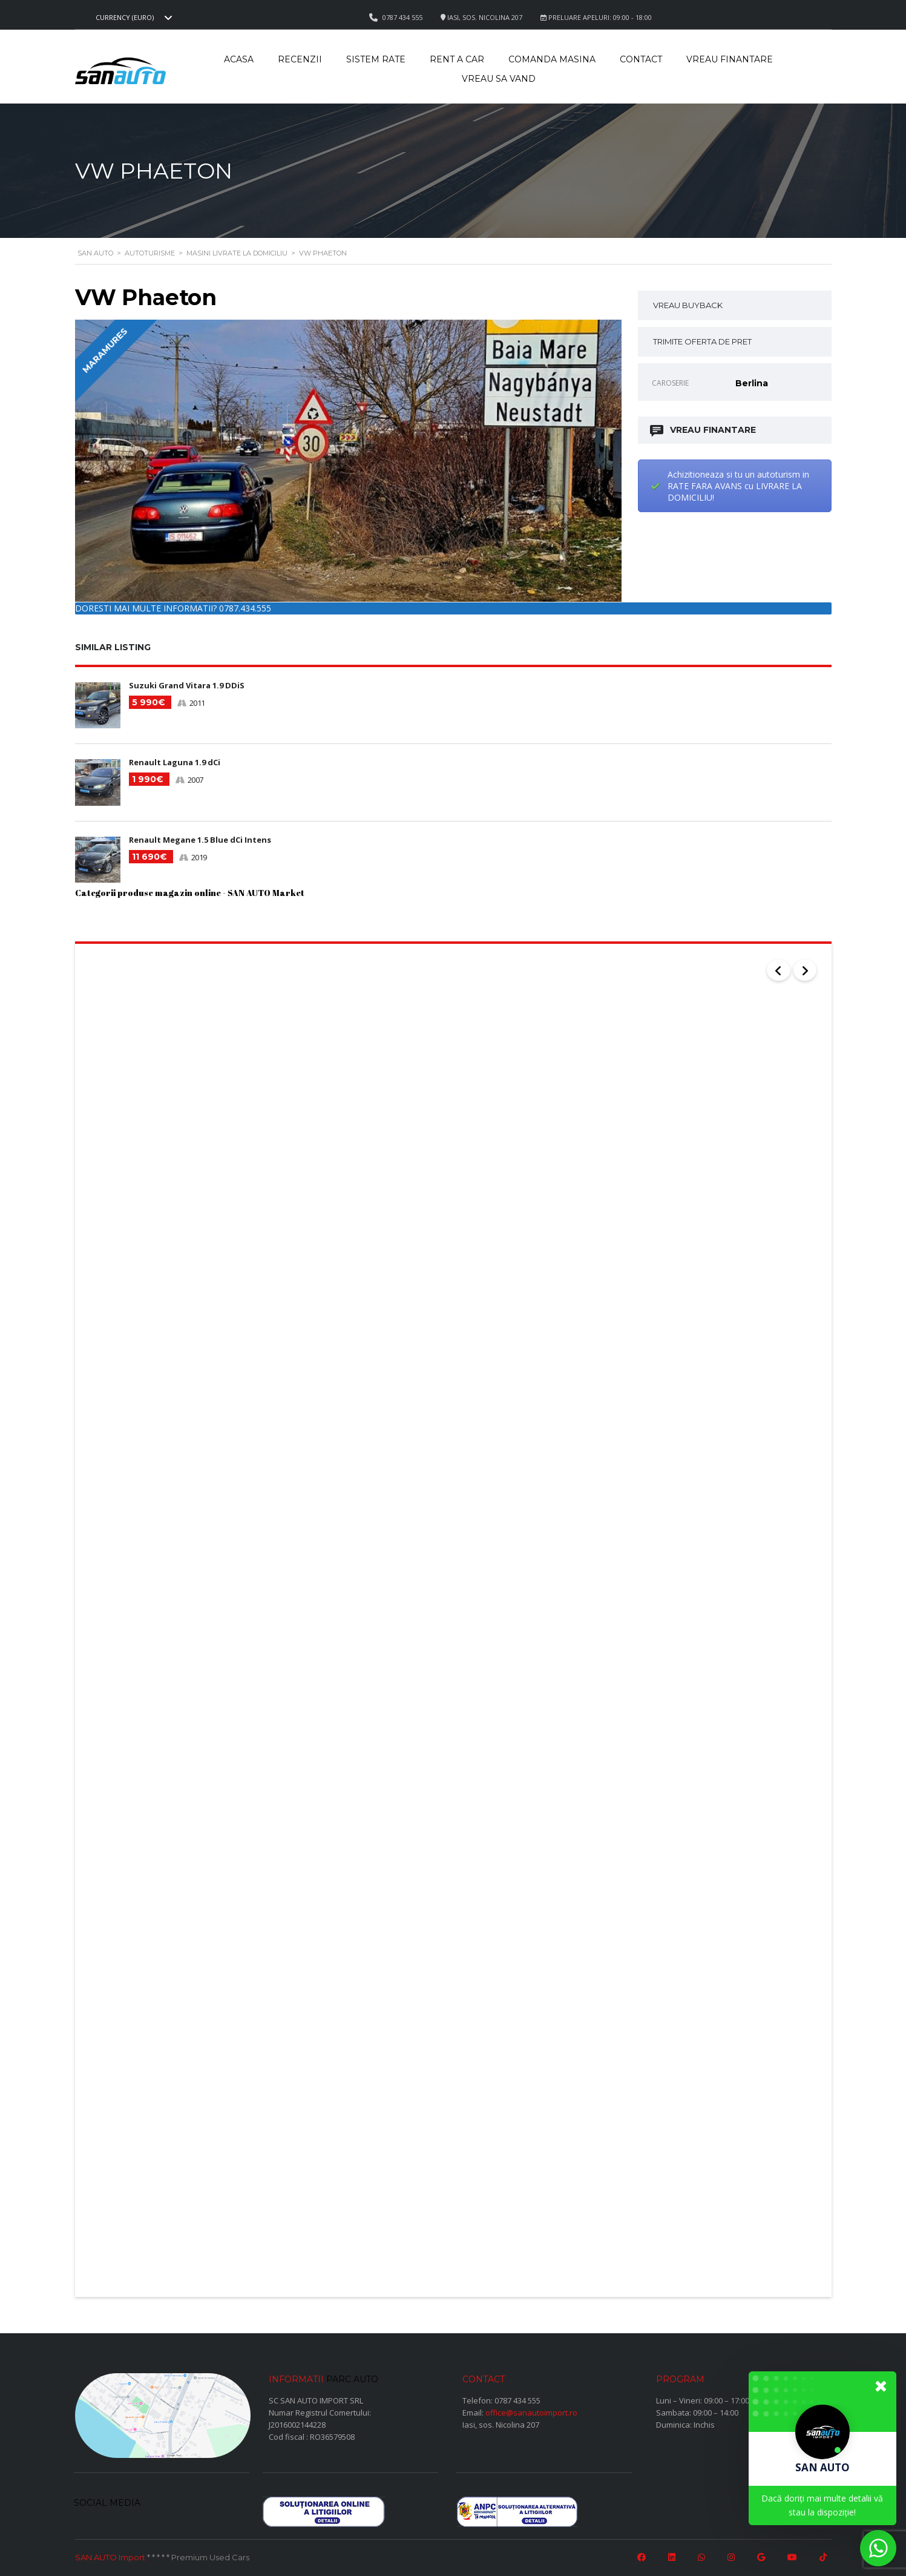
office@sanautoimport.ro (531, 2408)
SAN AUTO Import (110, 2553)
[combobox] (132, 17)
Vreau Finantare (729, 59)
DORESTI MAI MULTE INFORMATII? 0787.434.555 (173, 608)
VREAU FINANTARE (704, 430)
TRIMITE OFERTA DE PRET (702, 341)
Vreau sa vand (499, 78)
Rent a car (457, 59)
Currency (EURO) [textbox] (125, 17)
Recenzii (300, 59)
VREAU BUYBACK (688, 305)
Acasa (239, 59)
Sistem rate (375, 59)
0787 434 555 (517, 2396)
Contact (641, 59)
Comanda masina (552, 59)
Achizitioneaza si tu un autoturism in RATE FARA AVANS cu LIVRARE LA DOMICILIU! (738, 486)
